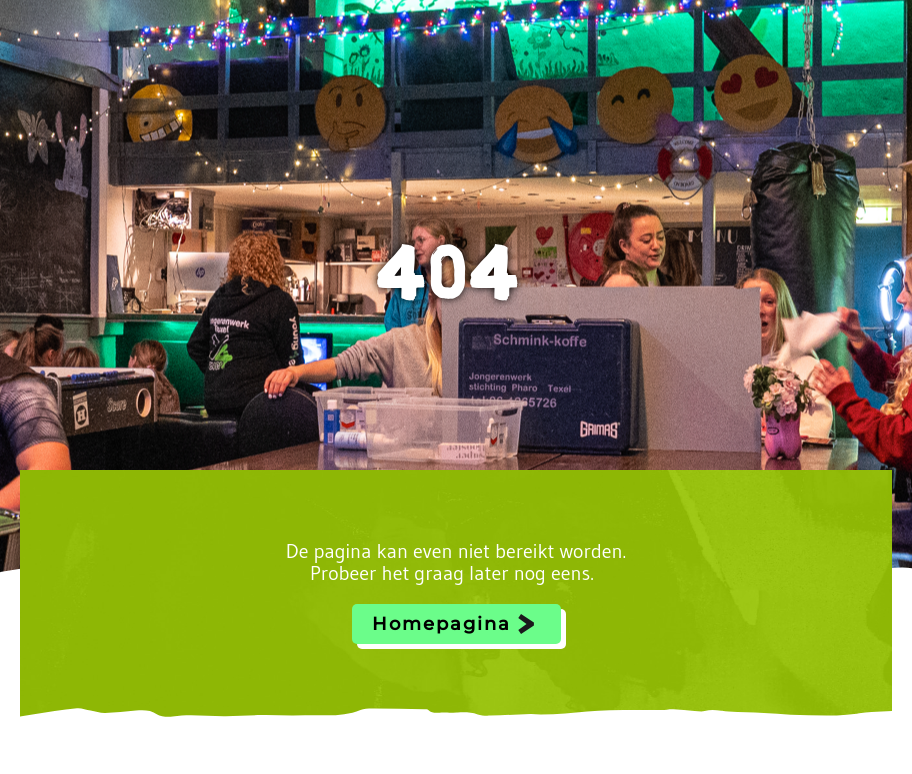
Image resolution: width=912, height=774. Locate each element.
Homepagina (441, 624)
